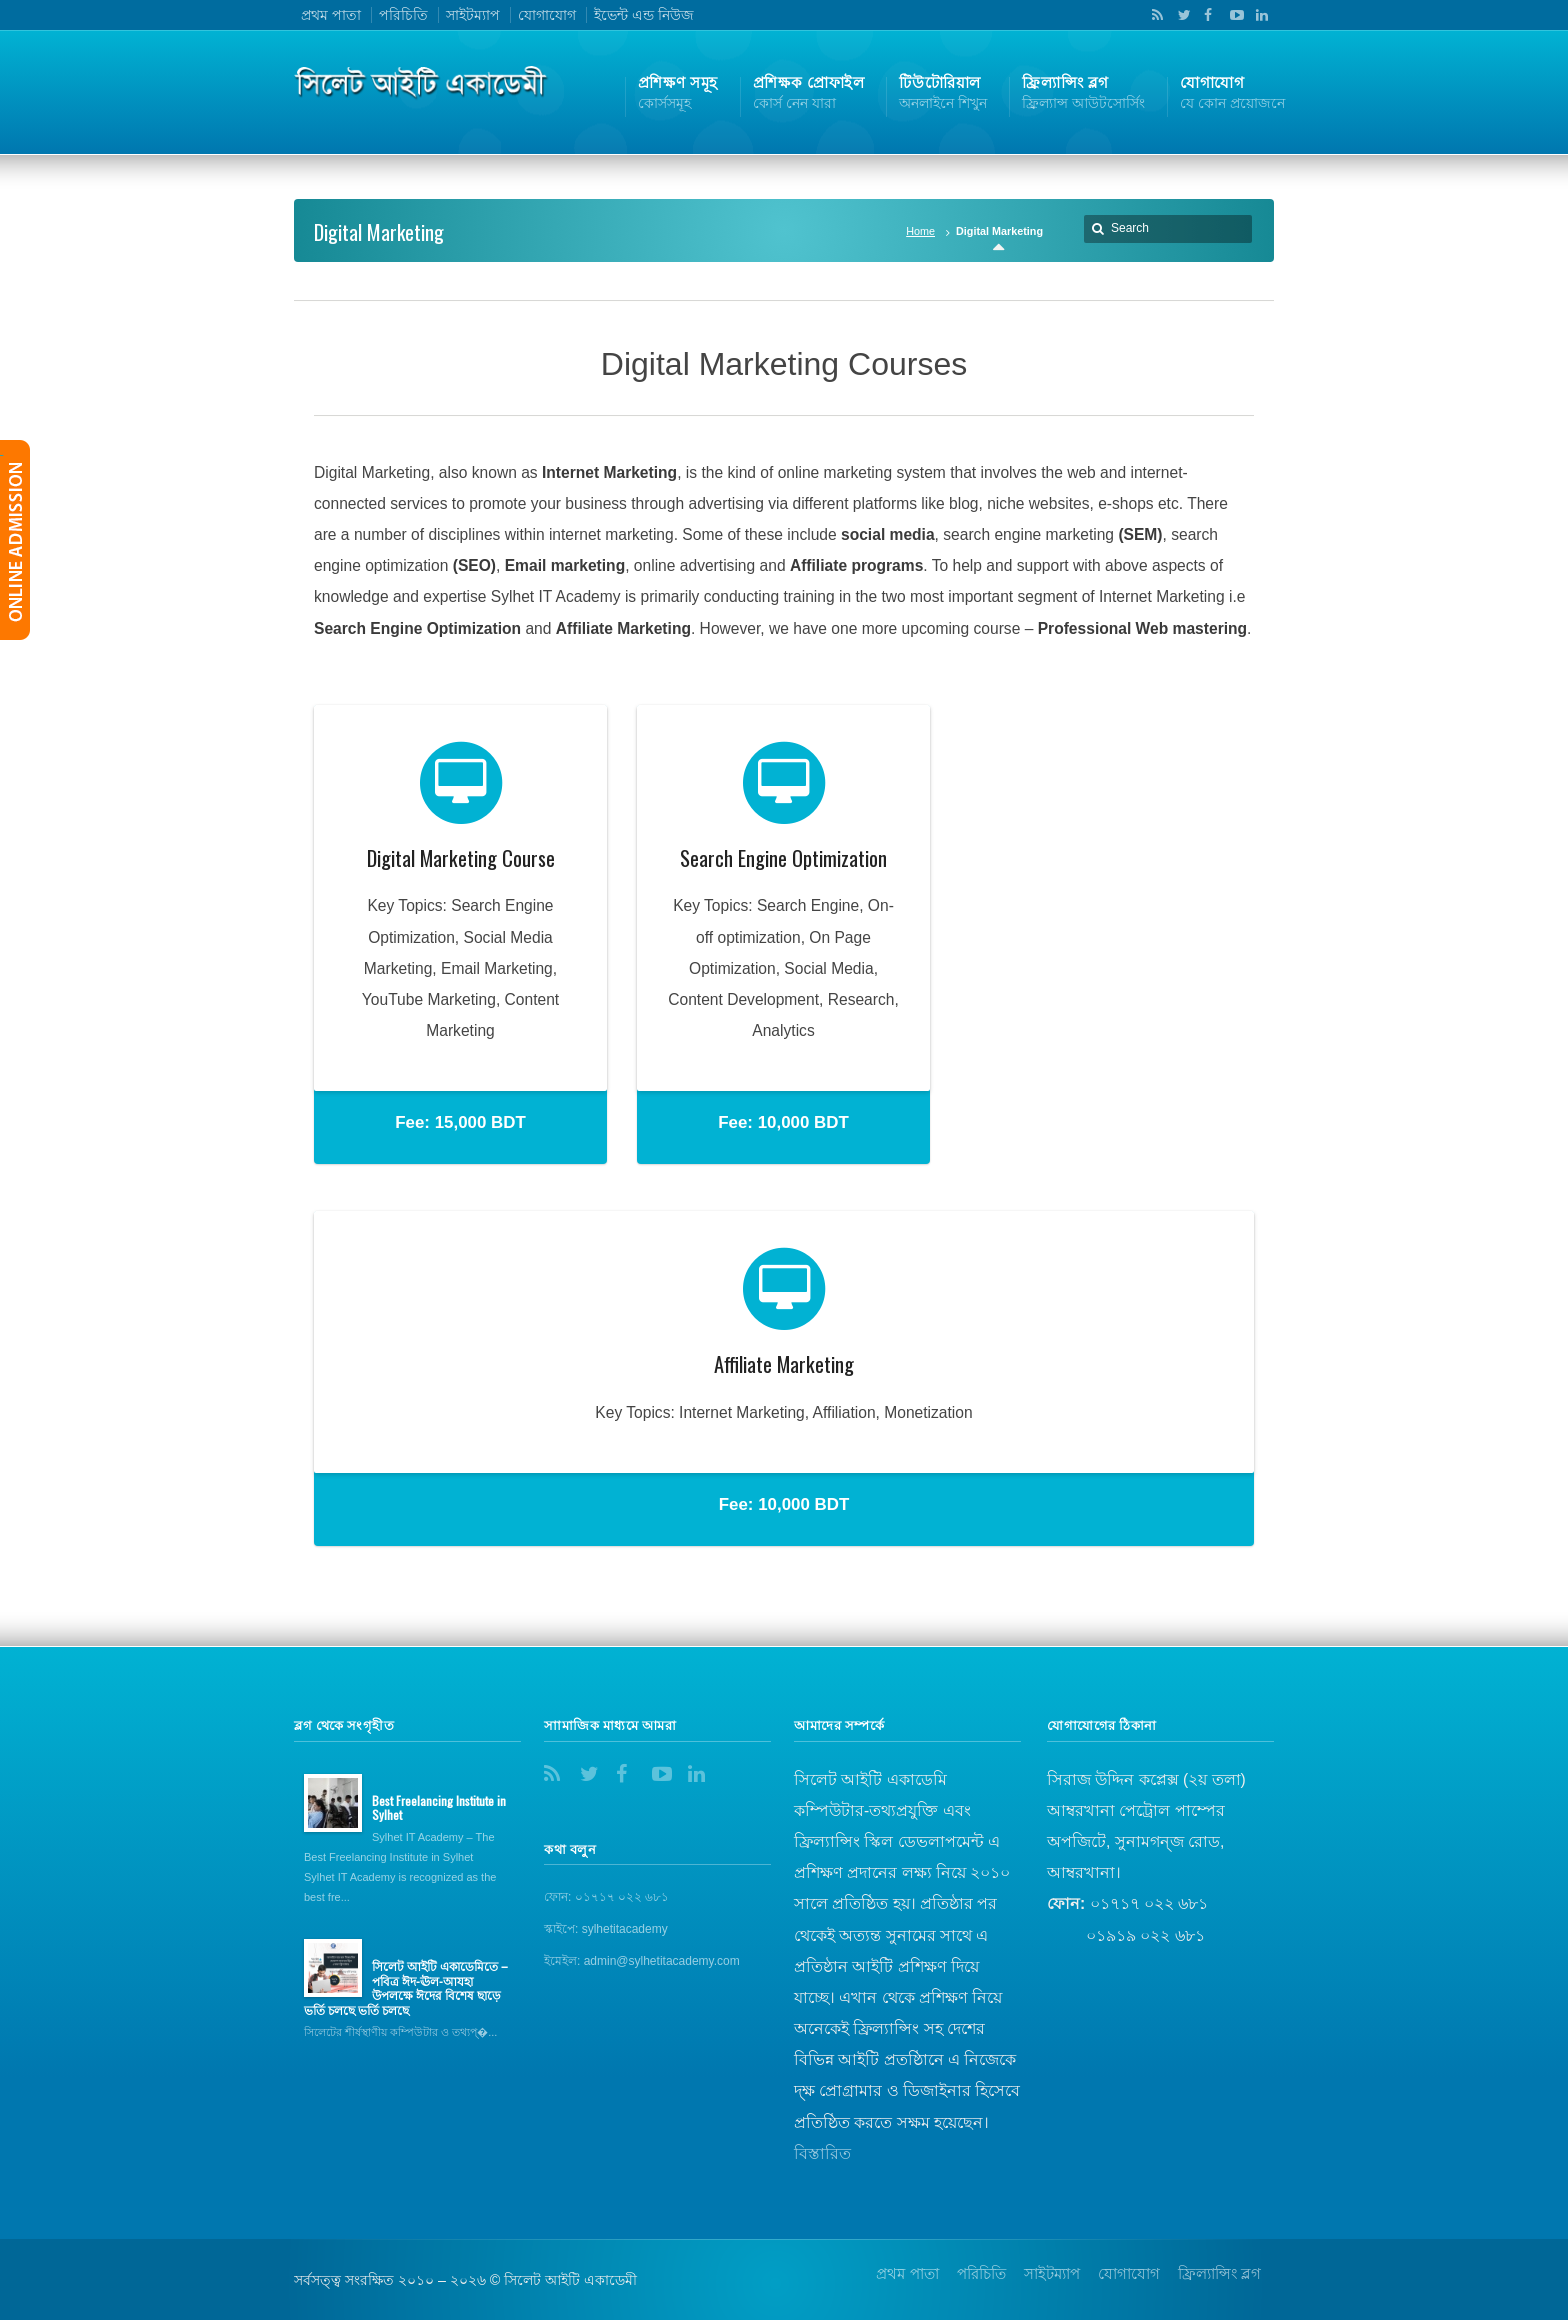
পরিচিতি (403, 15)
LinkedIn (1257, 15)
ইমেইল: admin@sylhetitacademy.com (642, 1961)
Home (920, 231)
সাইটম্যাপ (473, 15)
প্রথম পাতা (331, 15)
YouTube (1232, 15)
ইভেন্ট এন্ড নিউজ (644, 15)
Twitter (1180, 15)
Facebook (1206, 15)
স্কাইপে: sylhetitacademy (606, 1929)
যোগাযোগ (547, 15)
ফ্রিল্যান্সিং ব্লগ (1219, 2273)
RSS (1154, 15)
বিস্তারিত (822, 2153)
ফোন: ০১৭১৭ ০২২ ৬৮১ (606, 1897)
